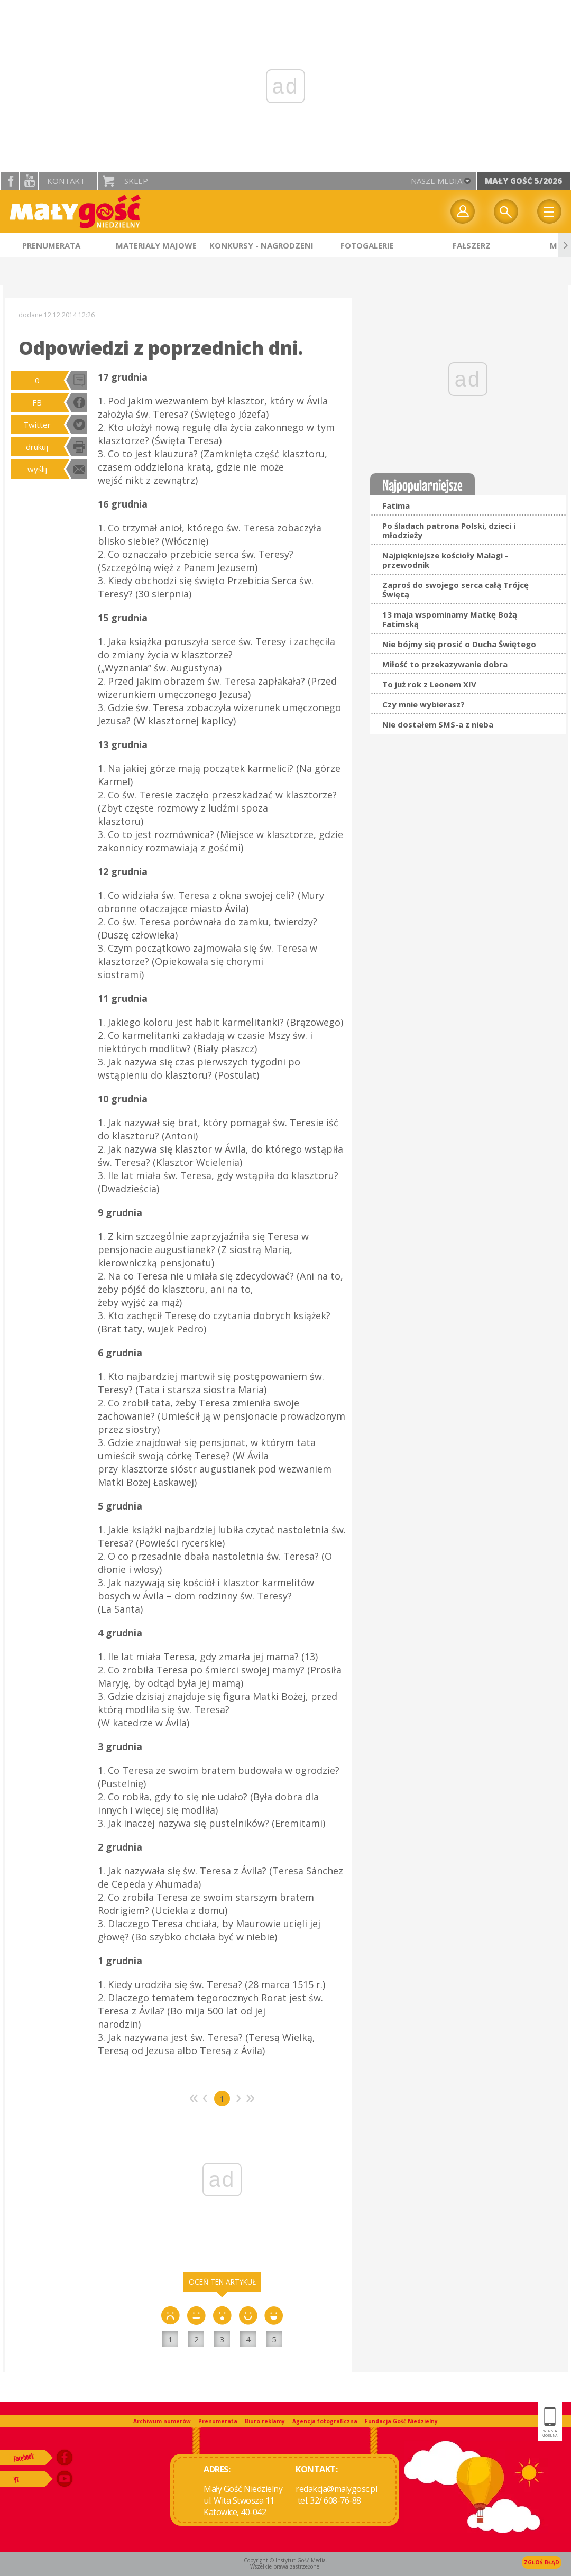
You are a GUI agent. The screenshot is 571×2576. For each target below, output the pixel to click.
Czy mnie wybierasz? (423, 704)
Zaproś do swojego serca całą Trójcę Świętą (455, 589)
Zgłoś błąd (541, 2562)
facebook (10, 181)
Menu (549, 211)
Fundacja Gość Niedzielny (401, 2421)
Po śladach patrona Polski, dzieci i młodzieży (448, 530)
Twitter (37, 424)
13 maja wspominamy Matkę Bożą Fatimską (449, 619)
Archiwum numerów (162, 2421)
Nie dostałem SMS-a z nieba (437, 724)
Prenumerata (217, 2421)
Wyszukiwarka (506, 211)
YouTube (29, 181)
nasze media (436, 181)
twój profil (462, 211)
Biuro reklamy (265, 2421)
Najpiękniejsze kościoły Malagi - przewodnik (445, 559)
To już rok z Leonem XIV (429, 684)
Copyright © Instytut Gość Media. (285, 2560)
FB (37, 402)
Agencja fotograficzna (324, 2421)
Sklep (136, 181)
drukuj (37, 446)
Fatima (396, 505)
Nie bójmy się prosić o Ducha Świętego (459, 644)
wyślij (37, 469)
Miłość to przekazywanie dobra (445, 664)
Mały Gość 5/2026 (523, 181)
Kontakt (66, 181)
